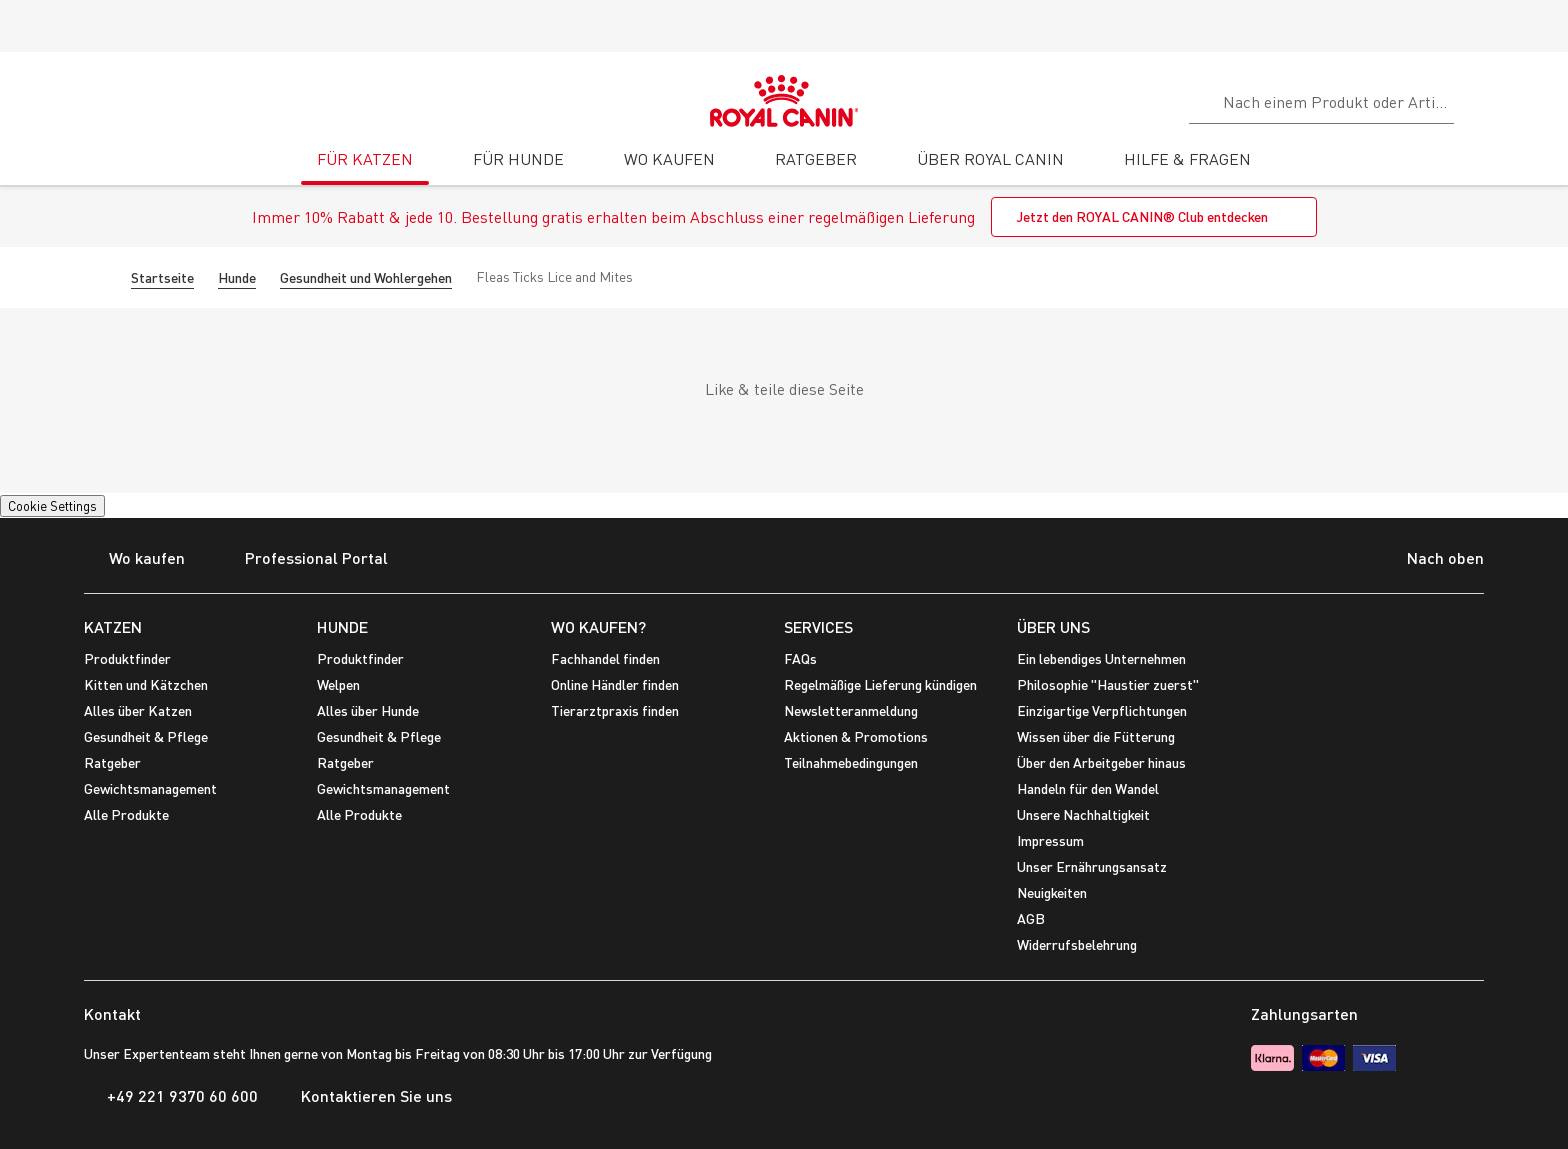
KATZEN (113, 626)
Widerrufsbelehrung (1077, 944)
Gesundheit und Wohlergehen (366, 277)
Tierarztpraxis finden (615, 710)
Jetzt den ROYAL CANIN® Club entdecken (1142, 216)
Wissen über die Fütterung (1096, 736)
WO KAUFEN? (598, 626)
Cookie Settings (52, 506)
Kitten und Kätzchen (146, 684)
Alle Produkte (126, 814)
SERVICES (818, 626)
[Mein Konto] (1544, 99)
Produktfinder (127, 658)
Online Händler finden (615, 684)
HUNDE (342, 626)
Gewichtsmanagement (150, 788)
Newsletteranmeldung (851, 710)
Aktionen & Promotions (856, 736)
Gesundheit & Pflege (146, 736)
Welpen (338, 684)
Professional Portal (304, 559)
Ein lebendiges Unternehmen (1101, 658)
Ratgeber (112, 762)
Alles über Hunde (368, 710)
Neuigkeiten (1052, 892)
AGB (1031, 918)
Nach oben (1430, 560)
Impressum (1050, 840)
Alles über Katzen (138, 710)
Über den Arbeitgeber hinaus (1101, 762)
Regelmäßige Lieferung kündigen (880, 684)
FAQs (800, 658)
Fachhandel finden (605, 658)
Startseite (162, 277)
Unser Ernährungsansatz (1092, 866)
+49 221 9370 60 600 (171, 1096)
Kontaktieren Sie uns (365, 1096)
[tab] (365, 166)
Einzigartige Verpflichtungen (1102, 710)
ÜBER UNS (1053, 626)
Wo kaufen (134, 559)
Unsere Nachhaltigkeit (1083, 814)
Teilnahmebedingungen (851, 762)
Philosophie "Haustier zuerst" (1108, 684)
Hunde (237, 277)
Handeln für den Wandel (1088, 788)
